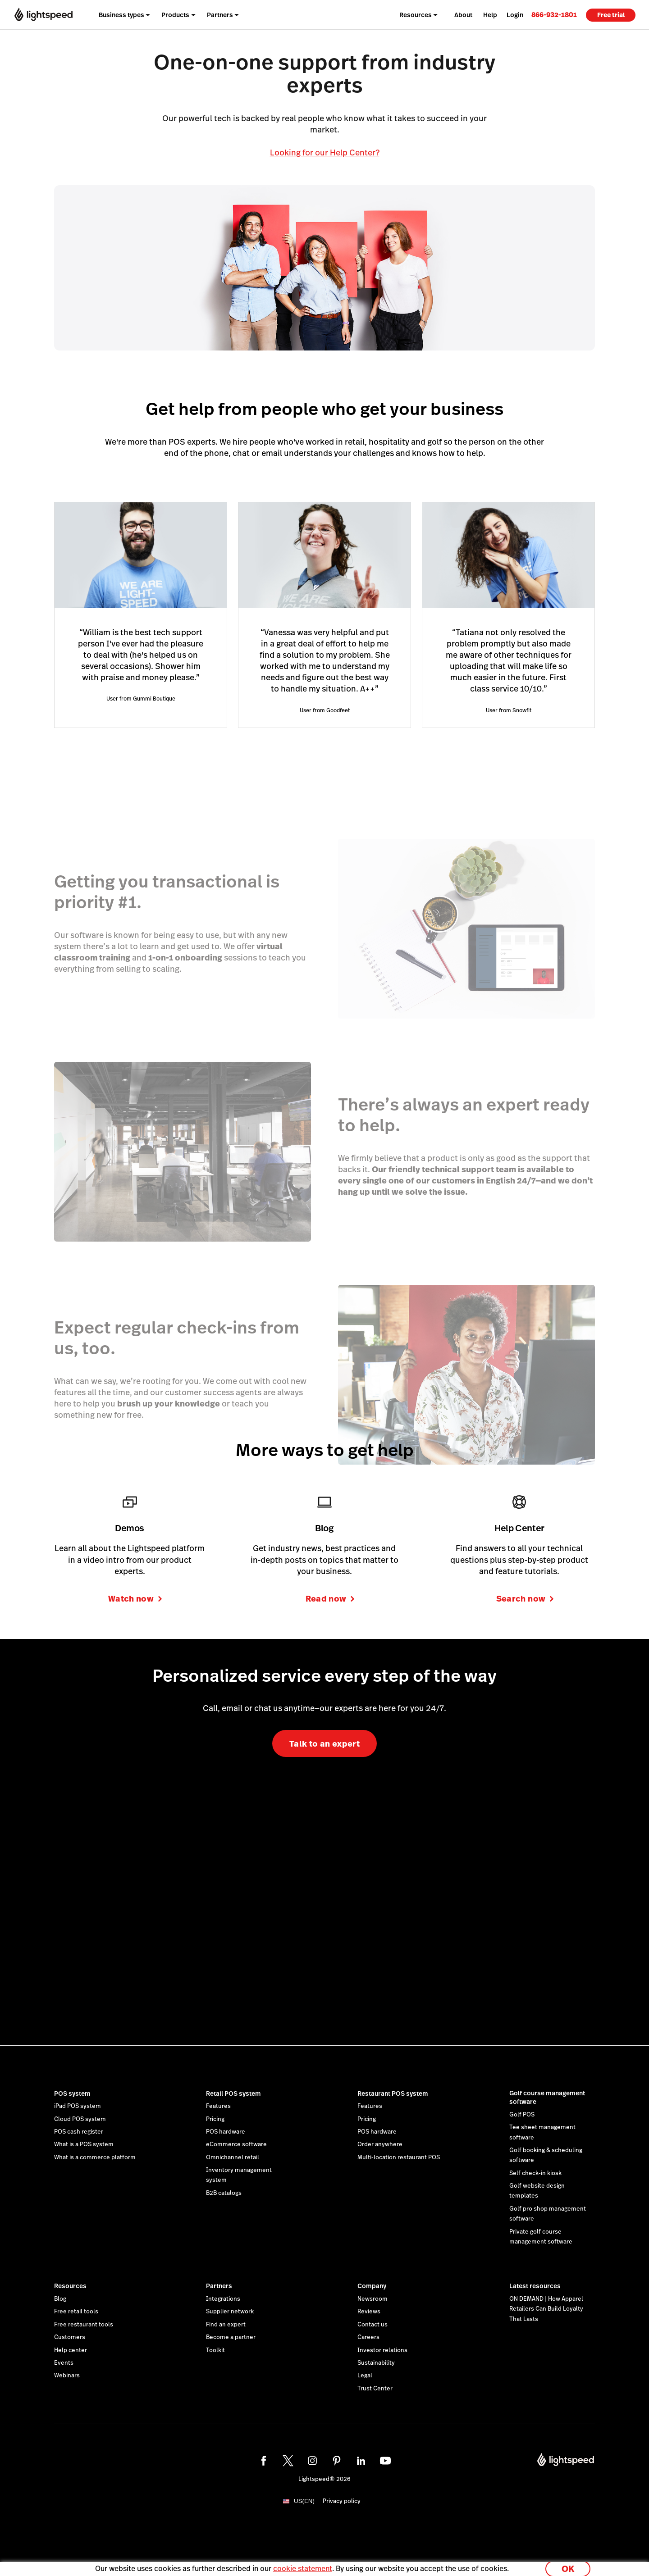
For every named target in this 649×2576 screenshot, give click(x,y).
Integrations (223, 2299)
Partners (219, 2285)
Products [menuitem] (175, 14)
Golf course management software (547, 2098)
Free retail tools (76, 2311)
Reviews (368, 2311)
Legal (364, 2375)
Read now (330, 1599)
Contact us (372, 2325)
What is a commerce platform (95, 2157)
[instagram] (312, 2460)
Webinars (67, 2375)
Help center (70, 2350)
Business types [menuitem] (121, 14)
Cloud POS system (80, 2119)
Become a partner (231, 2337)
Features (218, 2106)
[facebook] (263, 2460)
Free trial (611, 14)
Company (371, 2285)
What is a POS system (84, 2144)
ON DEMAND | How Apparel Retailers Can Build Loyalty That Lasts (546, 2309)
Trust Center (375, 2389)
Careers (368, 2337)
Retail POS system (233, 2093)
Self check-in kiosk (535, 2173)
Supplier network (230, 2311)
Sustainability (376, 2363)
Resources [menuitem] (415, 14)
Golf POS (522, 2115)
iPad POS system (77, 2106)
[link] (554, 14)
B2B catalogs (224, 2193)
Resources (70, 2285)
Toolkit (215, 2350)
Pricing (215, 2119)
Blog (60, 2299)
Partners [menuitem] (220, 14)
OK (568, 2564)
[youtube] (385, 2460)
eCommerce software (236, 2144)
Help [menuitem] (490, 14)
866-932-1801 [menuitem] (554, 14)
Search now (525, 1599)
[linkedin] (361, 2460)
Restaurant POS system (392, 2093)
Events (63, 2363)
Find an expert (226, 2325)
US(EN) (304, 2501)
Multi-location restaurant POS (398, 2157)
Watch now (135, 1599)
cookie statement (302, 2564)
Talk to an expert (324, 1743)
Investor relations (382, 2350)
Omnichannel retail (232, 2157)
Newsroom (372, 2299)
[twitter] (288, 2460)
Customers (69, 2337)
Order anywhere (379, 2144)
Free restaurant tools (83, 2325)
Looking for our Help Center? (324, 152)
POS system (72, 2093)
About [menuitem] (463, 14)
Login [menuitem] (515, 14)
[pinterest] (336, 2460)
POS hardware (225, 2132)
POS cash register (78, 2132)
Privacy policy (342, 2501)
